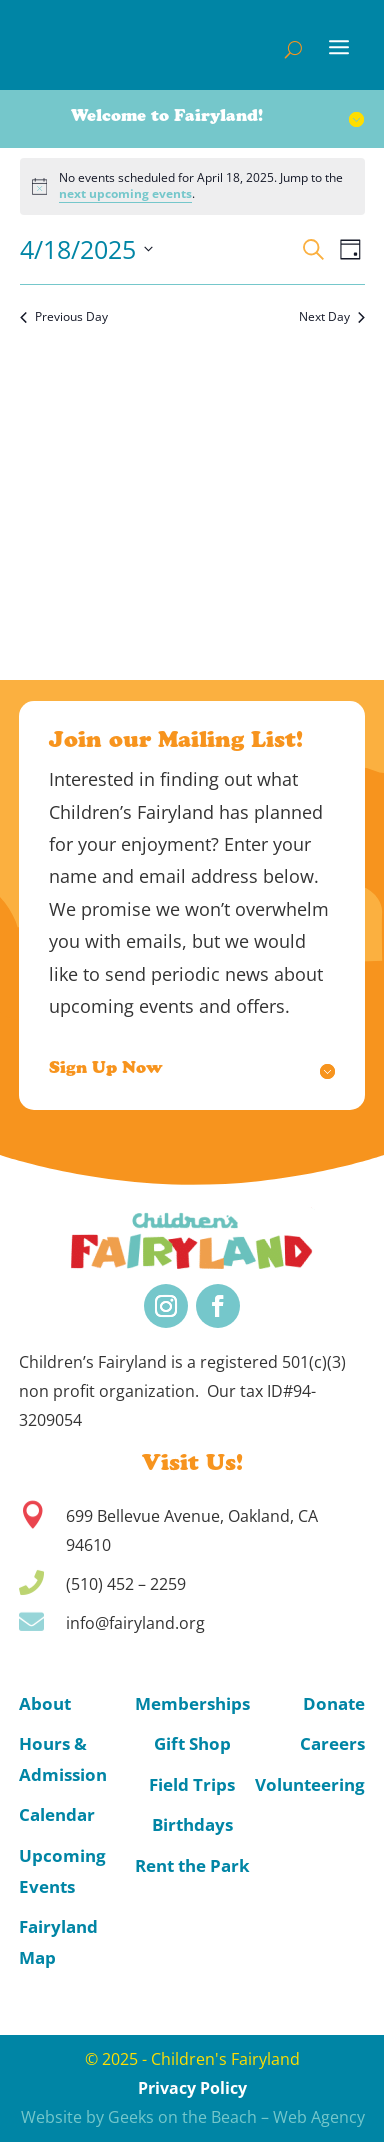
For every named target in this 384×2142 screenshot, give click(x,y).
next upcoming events (125, 193)
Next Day (332, 317)
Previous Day (64, 317)
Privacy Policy (192, 2088)
